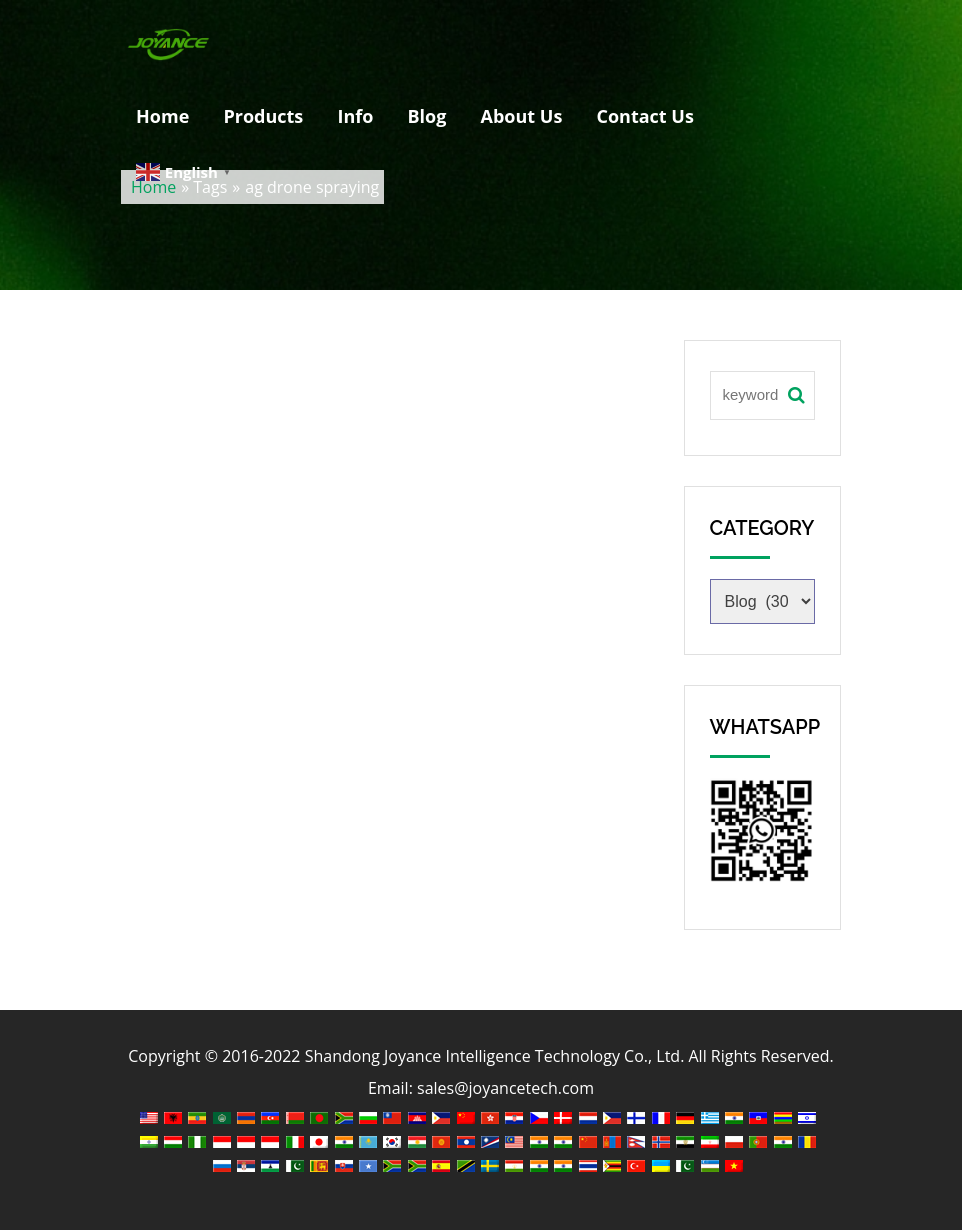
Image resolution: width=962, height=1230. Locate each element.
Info (355, 116)
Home (162, 116)
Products (263, 116)
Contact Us (645, 116)
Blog (426, 116)
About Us (522, 116)
